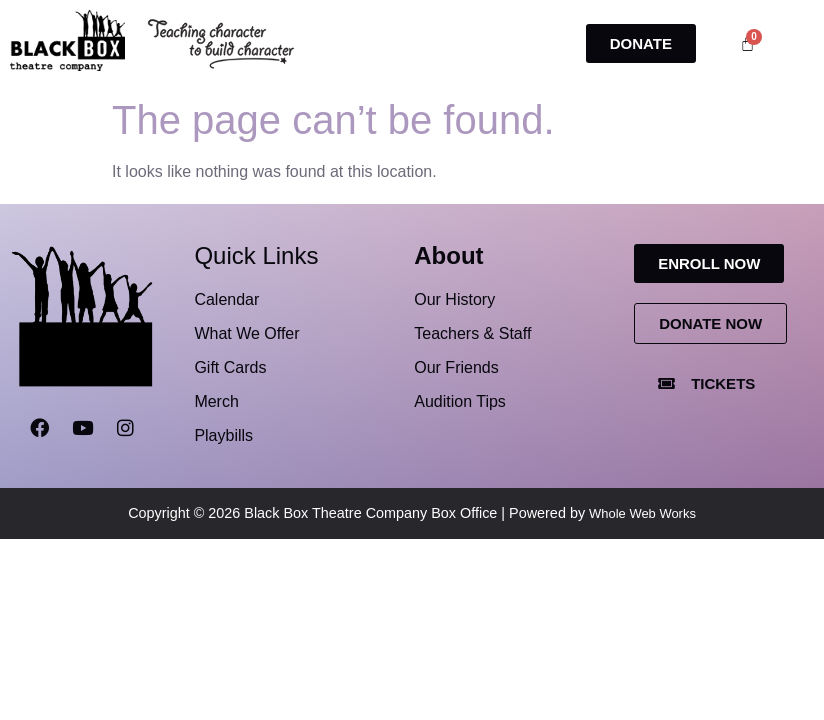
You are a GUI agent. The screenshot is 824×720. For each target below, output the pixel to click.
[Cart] (747, 43)
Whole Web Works (642, 513)
